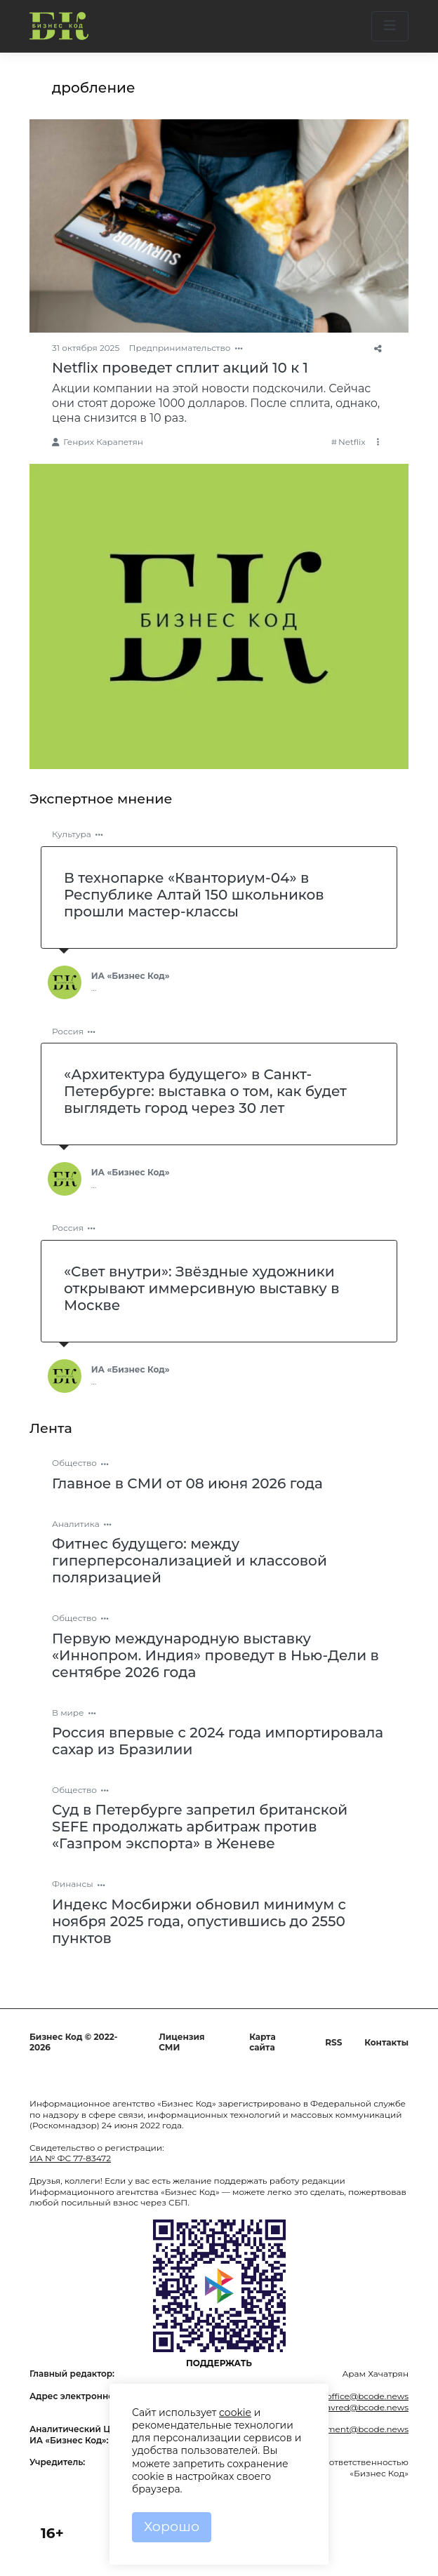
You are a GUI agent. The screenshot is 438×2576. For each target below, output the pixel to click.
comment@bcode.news (358, 2429)
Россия (68, 1031)
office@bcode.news (367, 2396)
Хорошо (171, 2526)
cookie (235, 2412)
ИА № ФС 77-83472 (70, 2158)
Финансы (72, 1883)
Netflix (352, 441)
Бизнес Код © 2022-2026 (73, 2042)
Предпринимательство (180, 347)
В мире (68, 1712)
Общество (74, 1462)
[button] (390, 26)
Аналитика (76, 1524)
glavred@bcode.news (363, 2407)
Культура (71, 834)
